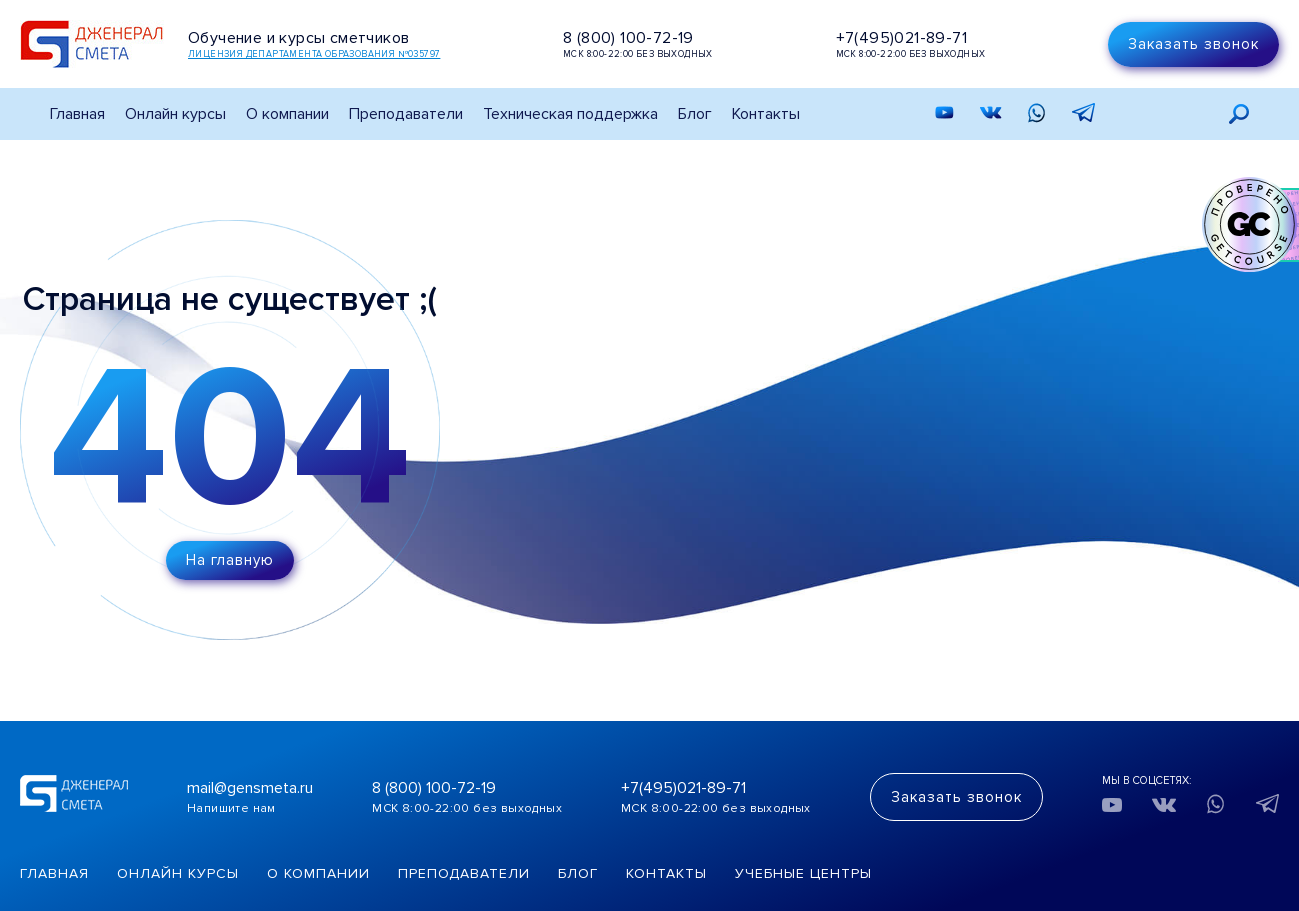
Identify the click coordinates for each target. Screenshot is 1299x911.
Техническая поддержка (570, 114)
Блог (695, 114)
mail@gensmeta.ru (250, 788)
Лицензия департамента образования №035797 (314, 54)
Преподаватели (406, 114)
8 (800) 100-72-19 (628, 38)
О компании (318, 873)
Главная (77, 114)
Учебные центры (803, 873)
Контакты (766, 114)
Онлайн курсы (175, 114)
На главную (230, 560)
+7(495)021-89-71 (901, 38)
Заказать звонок (1193, 44)
